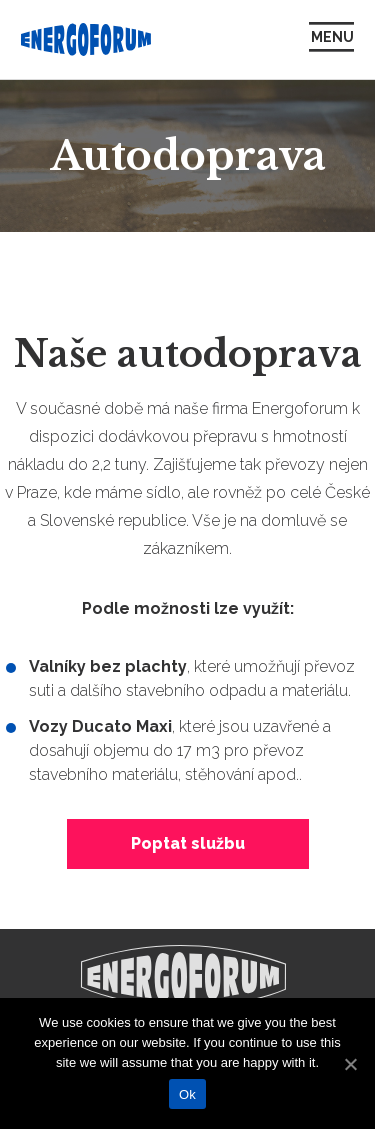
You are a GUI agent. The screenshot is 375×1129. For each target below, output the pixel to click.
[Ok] (350, 1064)
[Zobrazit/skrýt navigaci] (331, 40)
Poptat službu (188, 843)
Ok (187, 1094)
